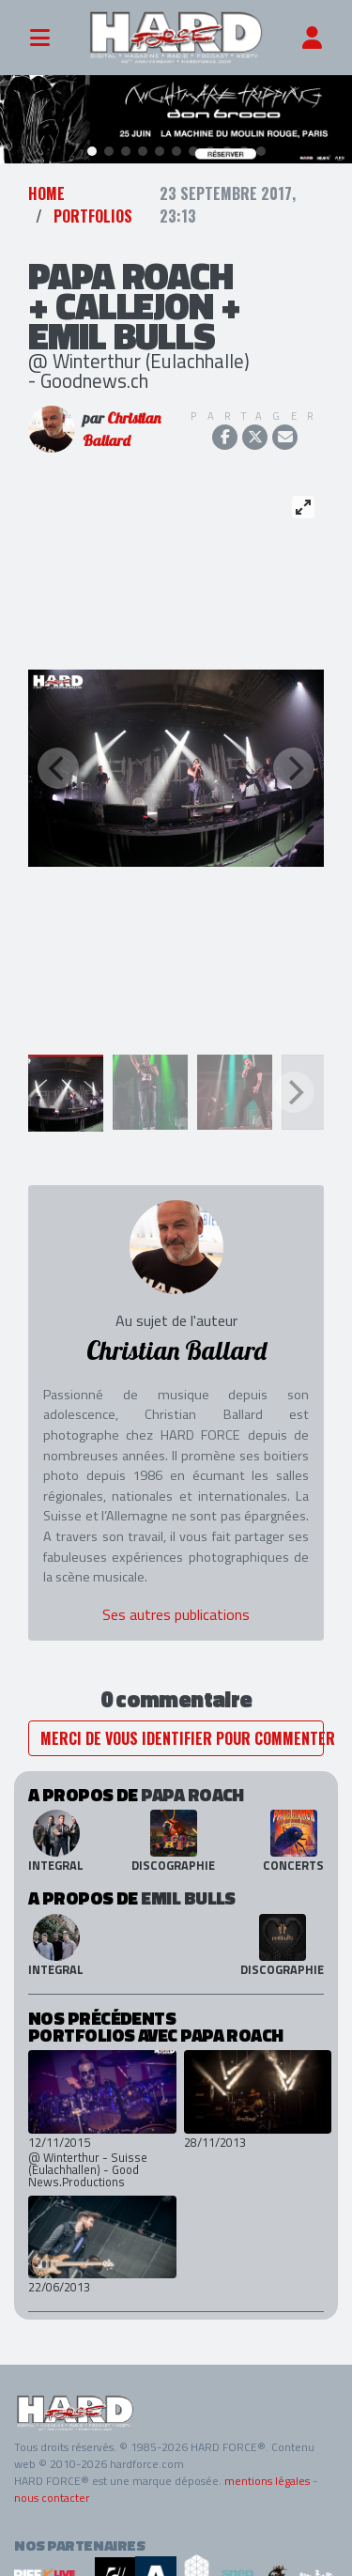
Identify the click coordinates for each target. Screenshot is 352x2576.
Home (46, 186)
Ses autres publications (176, 1607)
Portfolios (93, 208)
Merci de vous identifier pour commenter (182, 1731)
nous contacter (51, 2490)
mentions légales (267, 2473)
